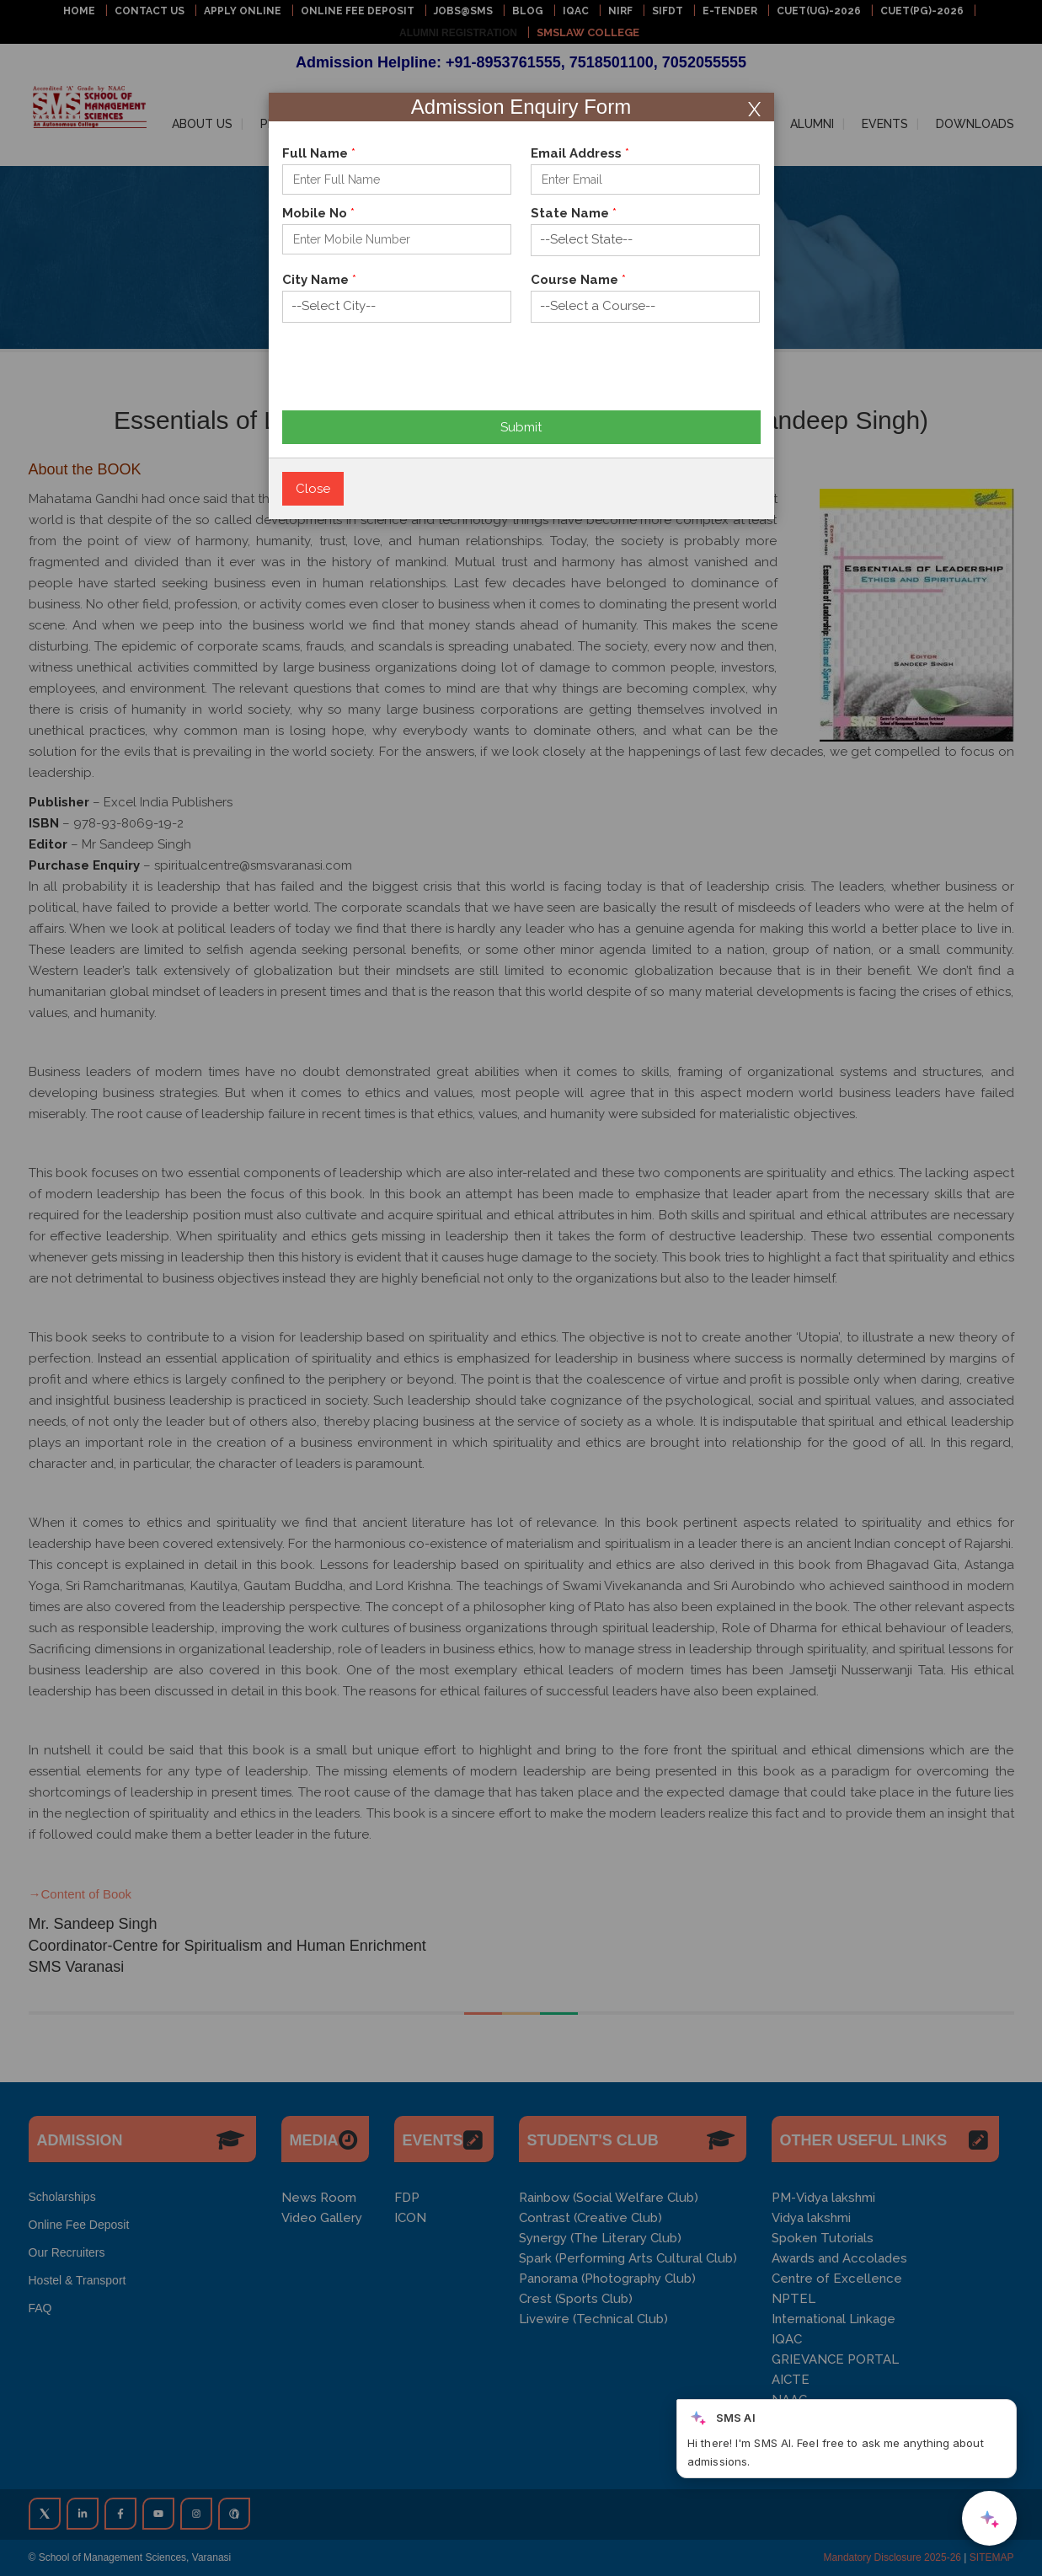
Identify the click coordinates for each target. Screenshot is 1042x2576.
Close (313, 488)
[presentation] (410, 377)
